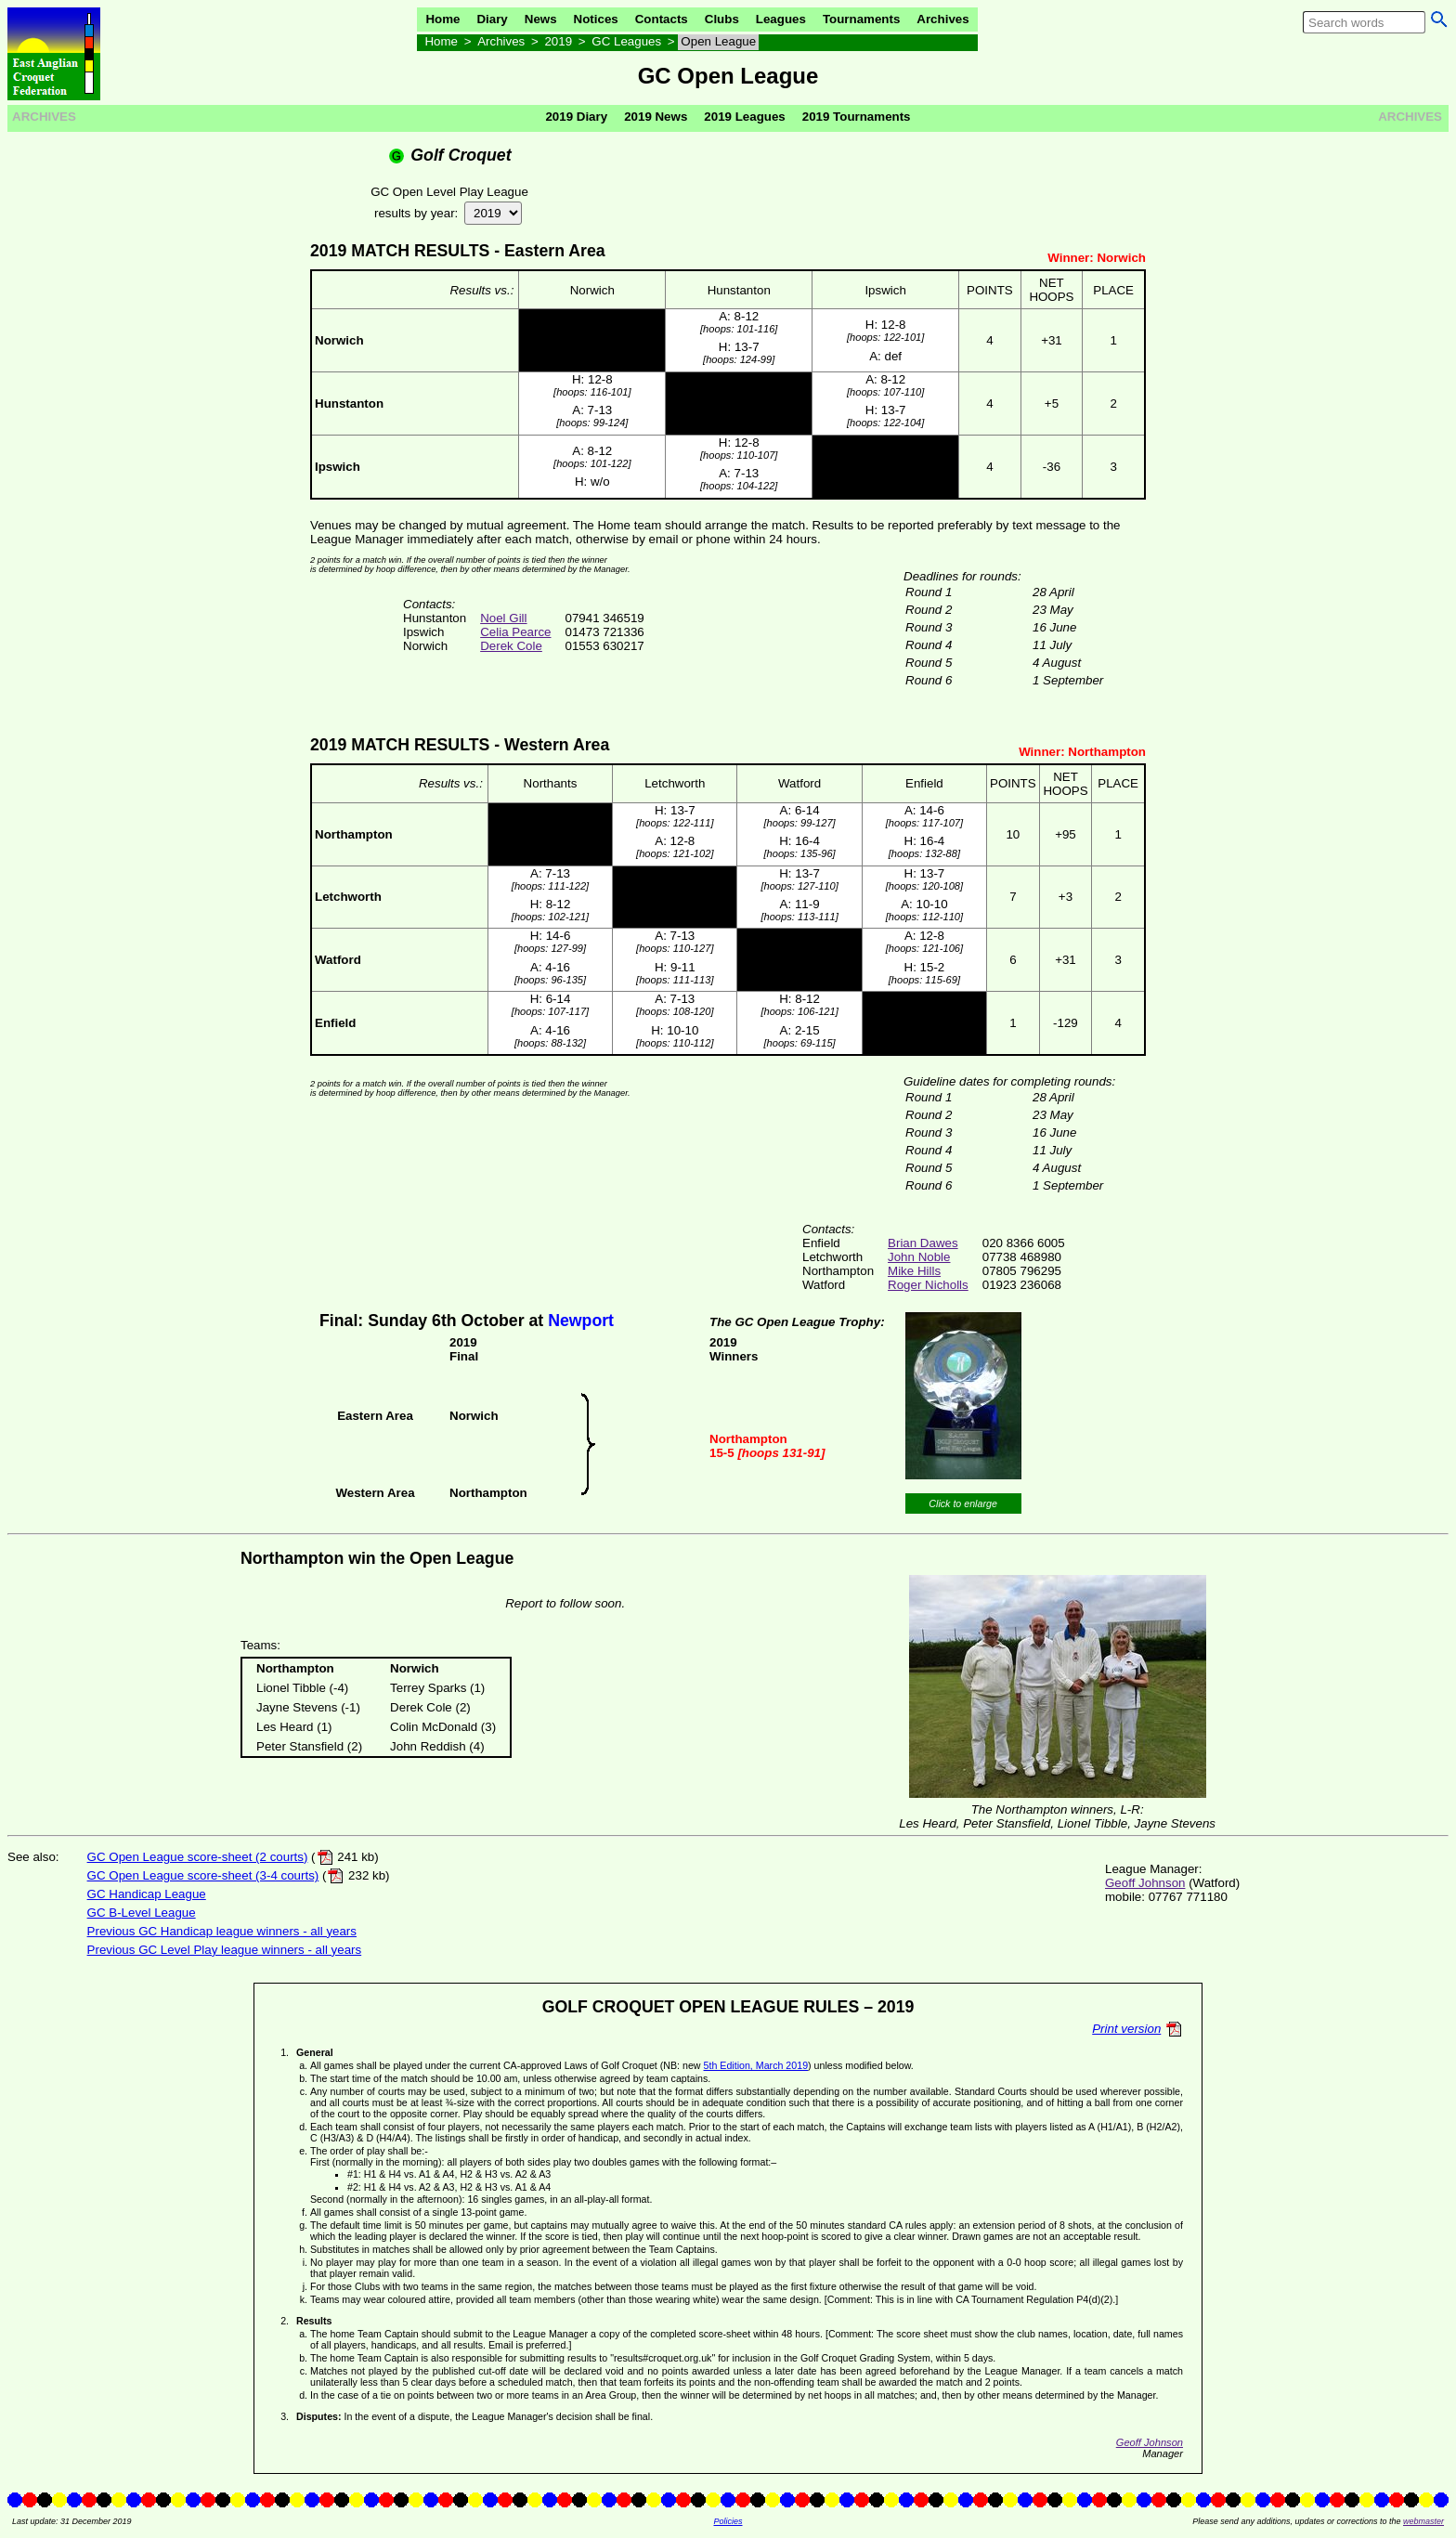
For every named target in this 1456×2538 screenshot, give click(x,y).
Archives (942, 19)
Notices (596, 19)
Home (442, 19)
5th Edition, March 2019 (756, 2065)
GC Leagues (626, 41)
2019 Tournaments (856, 117)
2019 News (655, 117)
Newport (581, 1320)
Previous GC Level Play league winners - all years (224, 1950)
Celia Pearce (515, 632)
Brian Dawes (923, 1243)
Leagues (781, 19)
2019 (558, 41)
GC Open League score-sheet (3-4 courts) (203, 1875)
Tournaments (861, 19)
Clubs (722, 19)
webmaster (1423, 2521)
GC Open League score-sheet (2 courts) (197, 1857)
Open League (718, 41)
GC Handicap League (146, 1894)
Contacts (661, 19)
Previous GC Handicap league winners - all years (222, 1931)
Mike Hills (914, 1271)
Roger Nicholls (928, 1285)
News (541, 19)
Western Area (556, 744)
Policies (727, 2521)
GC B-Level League (141, 1913)
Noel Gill (503, 618)
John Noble (919, 1257)
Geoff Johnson (1145, 1883)
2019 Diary (576, 117)
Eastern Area (554, 250)
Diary (491, 19)
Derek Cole (511, 646)
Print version (1126, 2029)
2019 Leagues (744, 117)
